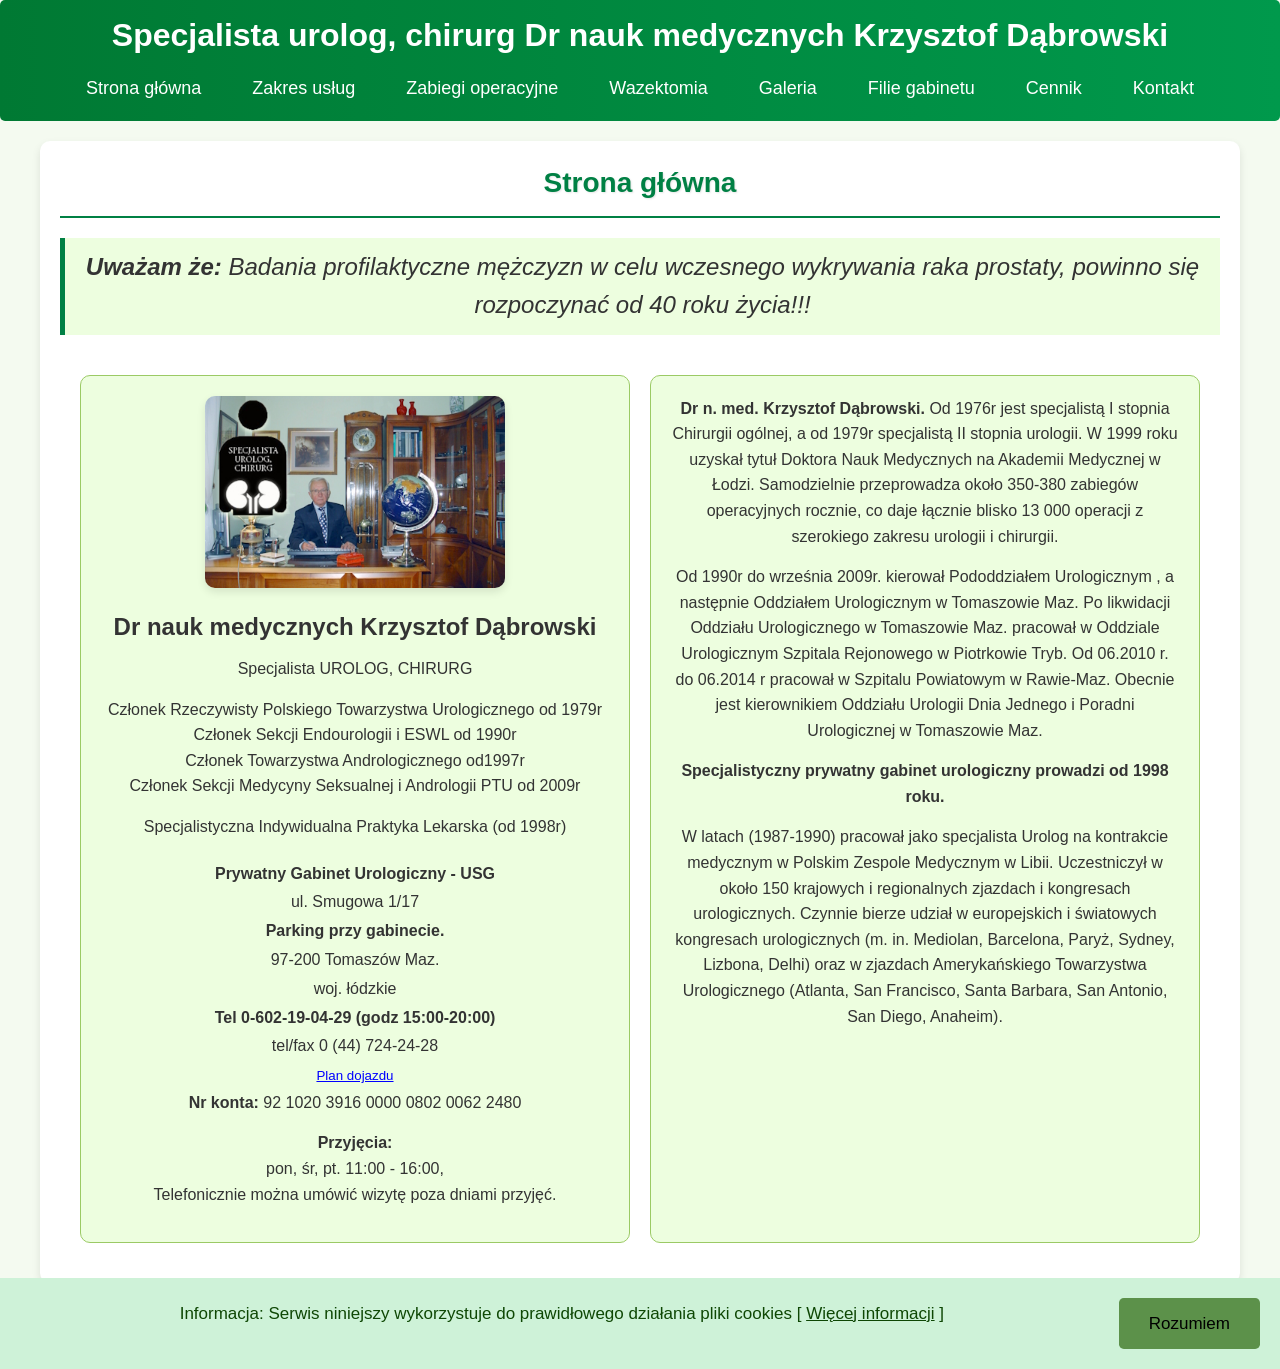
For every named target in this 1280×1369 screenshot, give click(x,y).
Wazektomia (658, 88)
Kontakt (1163, 88)
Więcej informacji (870, 1313)
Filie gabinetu (921, 88)
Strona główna (143, 88)
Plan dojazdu (354, 1075)
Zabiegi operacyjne (482, 88)
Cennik (1054, 88)
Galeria (788, 88)
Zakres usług (303, 88)
